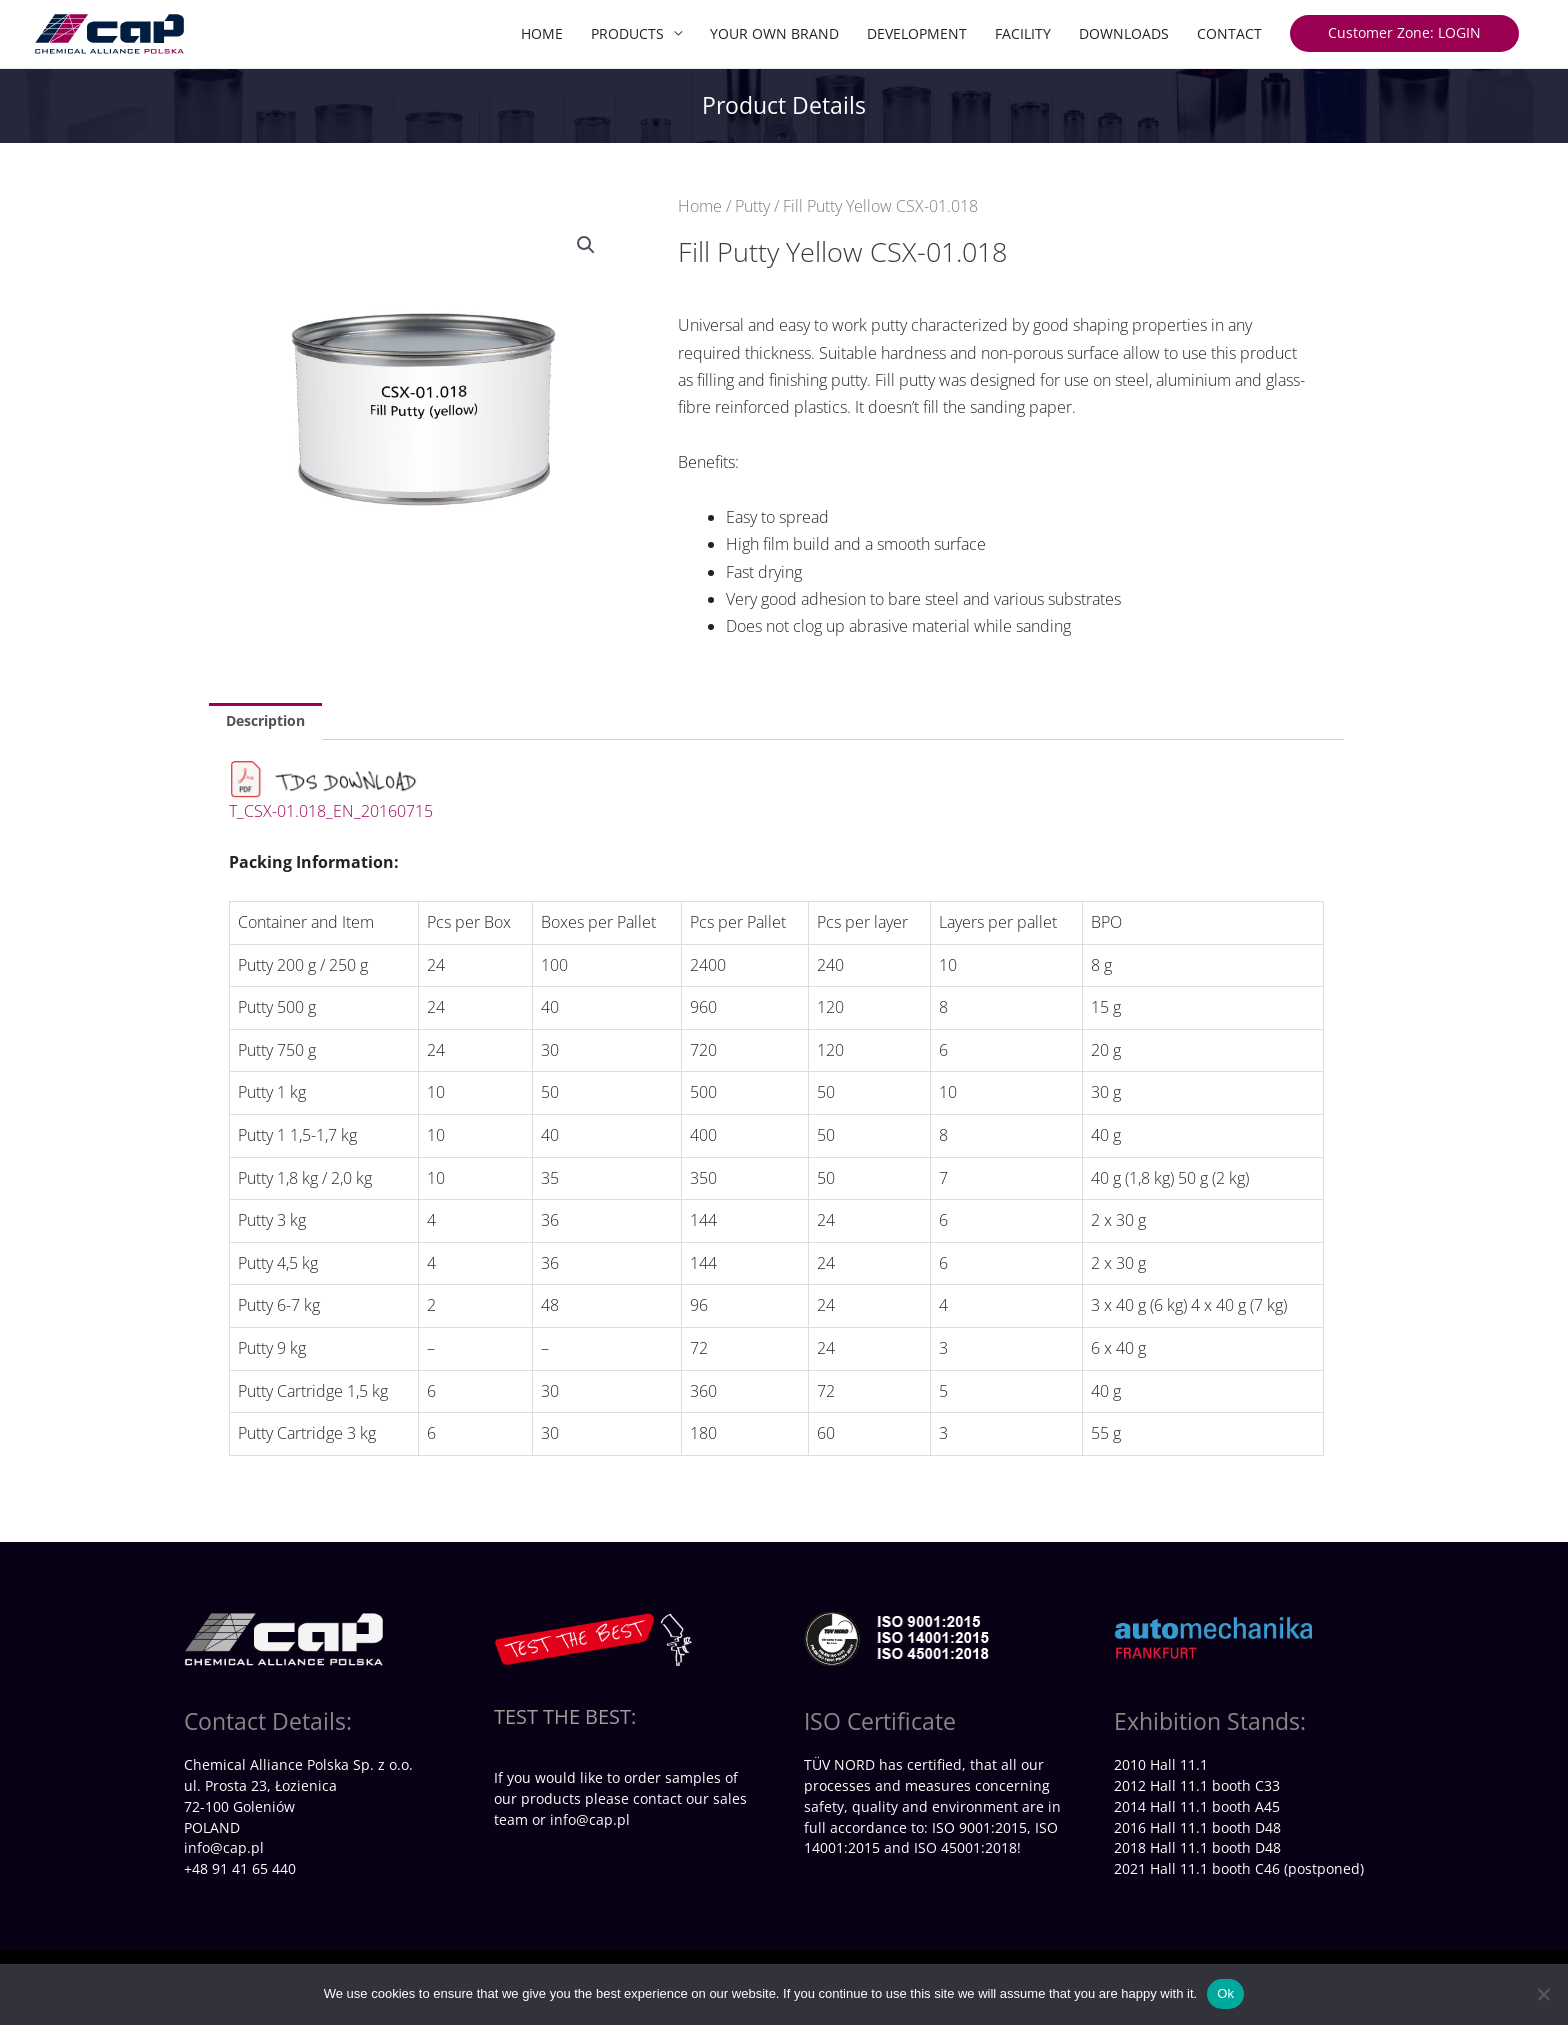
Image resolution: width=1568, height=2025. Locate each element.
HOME (542, 33)
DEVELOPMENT (917, 33)
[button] (586, 245)
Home (700, 206)
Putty (752, 206)
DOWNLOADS (1124, 33)
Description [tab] (265, 720)
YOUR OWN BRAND (774, 33)
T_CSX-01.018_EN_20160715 (331, 811)
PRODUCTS (627, 33)
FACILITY (1023, 33)
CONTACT (1229, 33)
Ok (1225, 1993)
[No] (1543, 1994)
